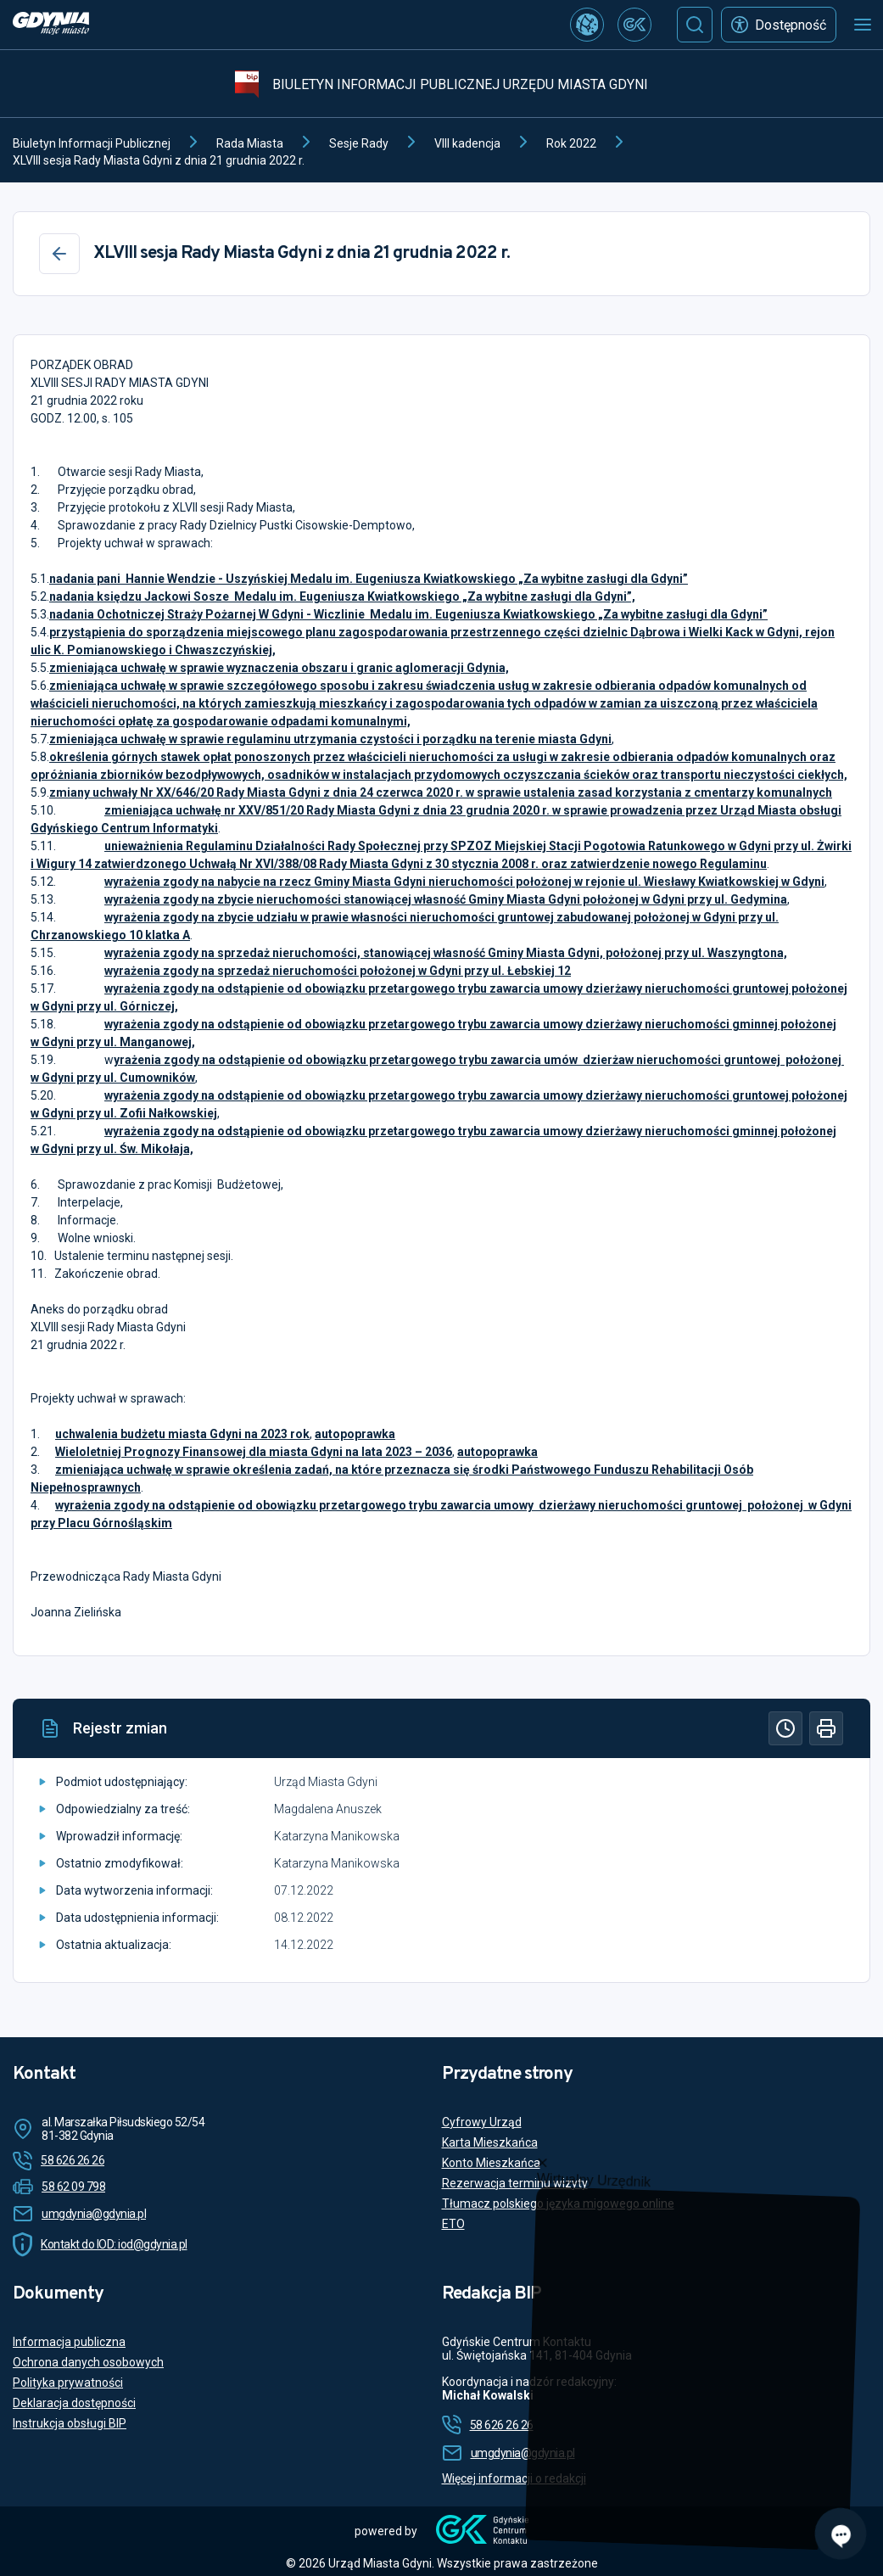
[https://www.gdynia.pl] (51, 25)
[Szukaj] (695, 24)
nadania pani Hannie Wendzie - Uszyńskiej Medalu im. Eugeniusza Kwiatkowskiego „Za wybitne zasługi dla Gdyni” (368, 578)
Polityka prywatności (68, 2382)
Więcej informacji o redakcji (514, 2478)
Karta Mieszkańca (490, 2142)
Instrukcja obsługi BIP (69, 2423)
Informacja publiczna (69, 2342)
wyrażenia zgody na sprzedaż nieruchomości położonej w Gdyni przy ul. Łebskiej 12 (337, 970)
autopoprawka (355, 1434)
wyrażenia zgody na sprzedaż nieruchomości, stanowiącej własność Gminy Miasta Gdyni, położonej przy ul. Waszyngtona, (445, 953)
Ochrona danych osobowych (88, 2362)
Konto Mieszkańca (491, 2163)
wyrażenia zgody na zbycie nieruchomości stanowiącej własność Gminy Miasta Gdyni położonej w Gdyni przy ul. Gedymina (445, 899)
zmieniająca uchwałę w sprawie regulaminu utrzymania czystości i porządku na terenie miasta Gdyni (330, 739)
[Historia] (785, 1728)
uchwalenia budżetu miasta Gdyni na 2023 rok (182, 1434)
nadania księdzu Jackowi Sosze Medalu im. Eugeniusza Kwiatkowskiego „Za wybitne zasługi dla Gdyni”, (342, 596)
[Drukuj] (826, 1728)
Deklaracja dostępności (74, 2403)
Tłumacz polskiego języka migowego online (558, 2203)
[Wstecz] (59, 253)
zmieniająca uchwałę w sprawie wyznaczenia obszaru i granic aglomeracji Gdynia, (279, 668)
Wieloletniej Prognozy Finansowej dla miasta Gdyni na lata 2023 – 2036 (253, 1452)
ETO (453, 2224)
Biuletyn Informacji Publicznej (91, 143)
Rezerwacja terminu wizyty (515, 2183)
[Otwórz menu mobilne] (862, 24)
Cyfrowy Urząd (482, 2122)
